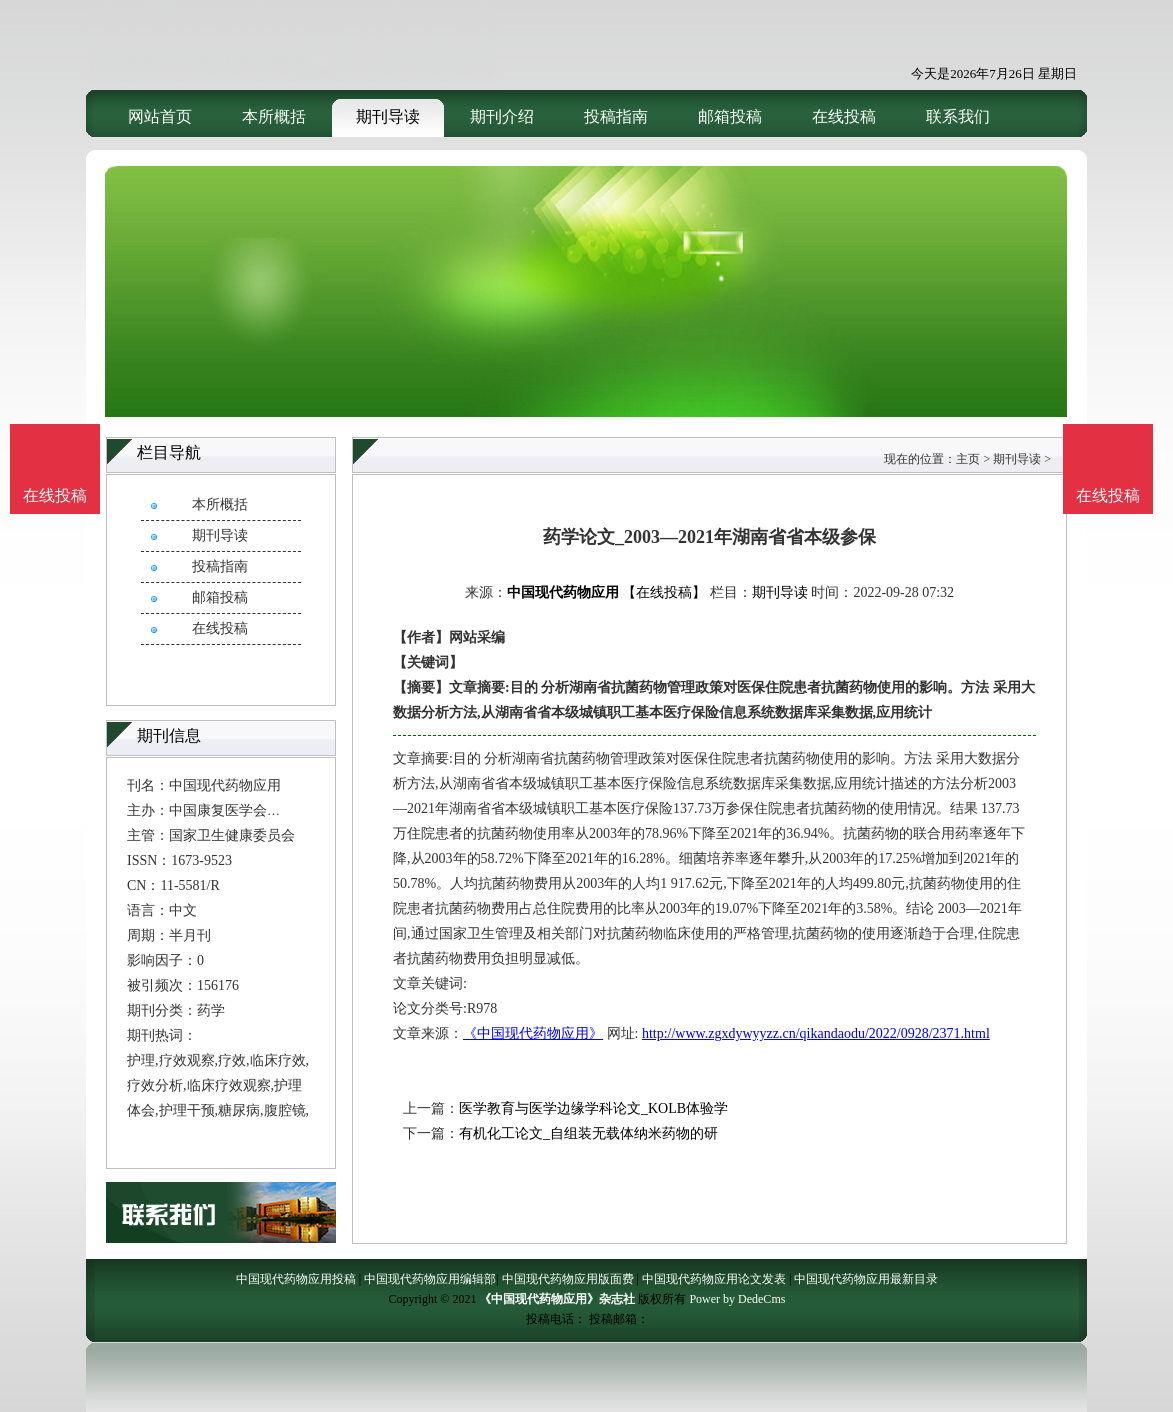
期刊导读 (388, 116)
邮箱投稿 (730, 116)
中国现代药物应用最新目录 (866, 1279)
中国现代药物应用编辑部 (430, 1279)
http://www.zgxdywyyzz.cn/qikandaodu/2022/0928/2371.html (816, 1033)
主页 (968, 459)
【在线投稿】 (664, 592)
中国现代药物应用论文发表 (714, 1279)
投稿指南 (616, 116)
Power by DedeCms (737, 1299)
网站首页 (160, 116)
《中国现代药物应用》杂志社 (557, 1299)
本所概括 (274, 116)
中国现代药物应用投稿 (296, 1279)
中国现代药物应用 (563, 592)
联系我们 (958, 116)
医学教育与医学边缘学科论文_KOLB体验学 (593, 1108)
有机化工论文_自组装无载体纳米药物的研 (588, 1133)
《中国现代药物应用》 (533, 1033)
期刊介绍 (502, 116)
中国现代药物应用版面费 (568, 1279)
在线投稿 (844, 116)
